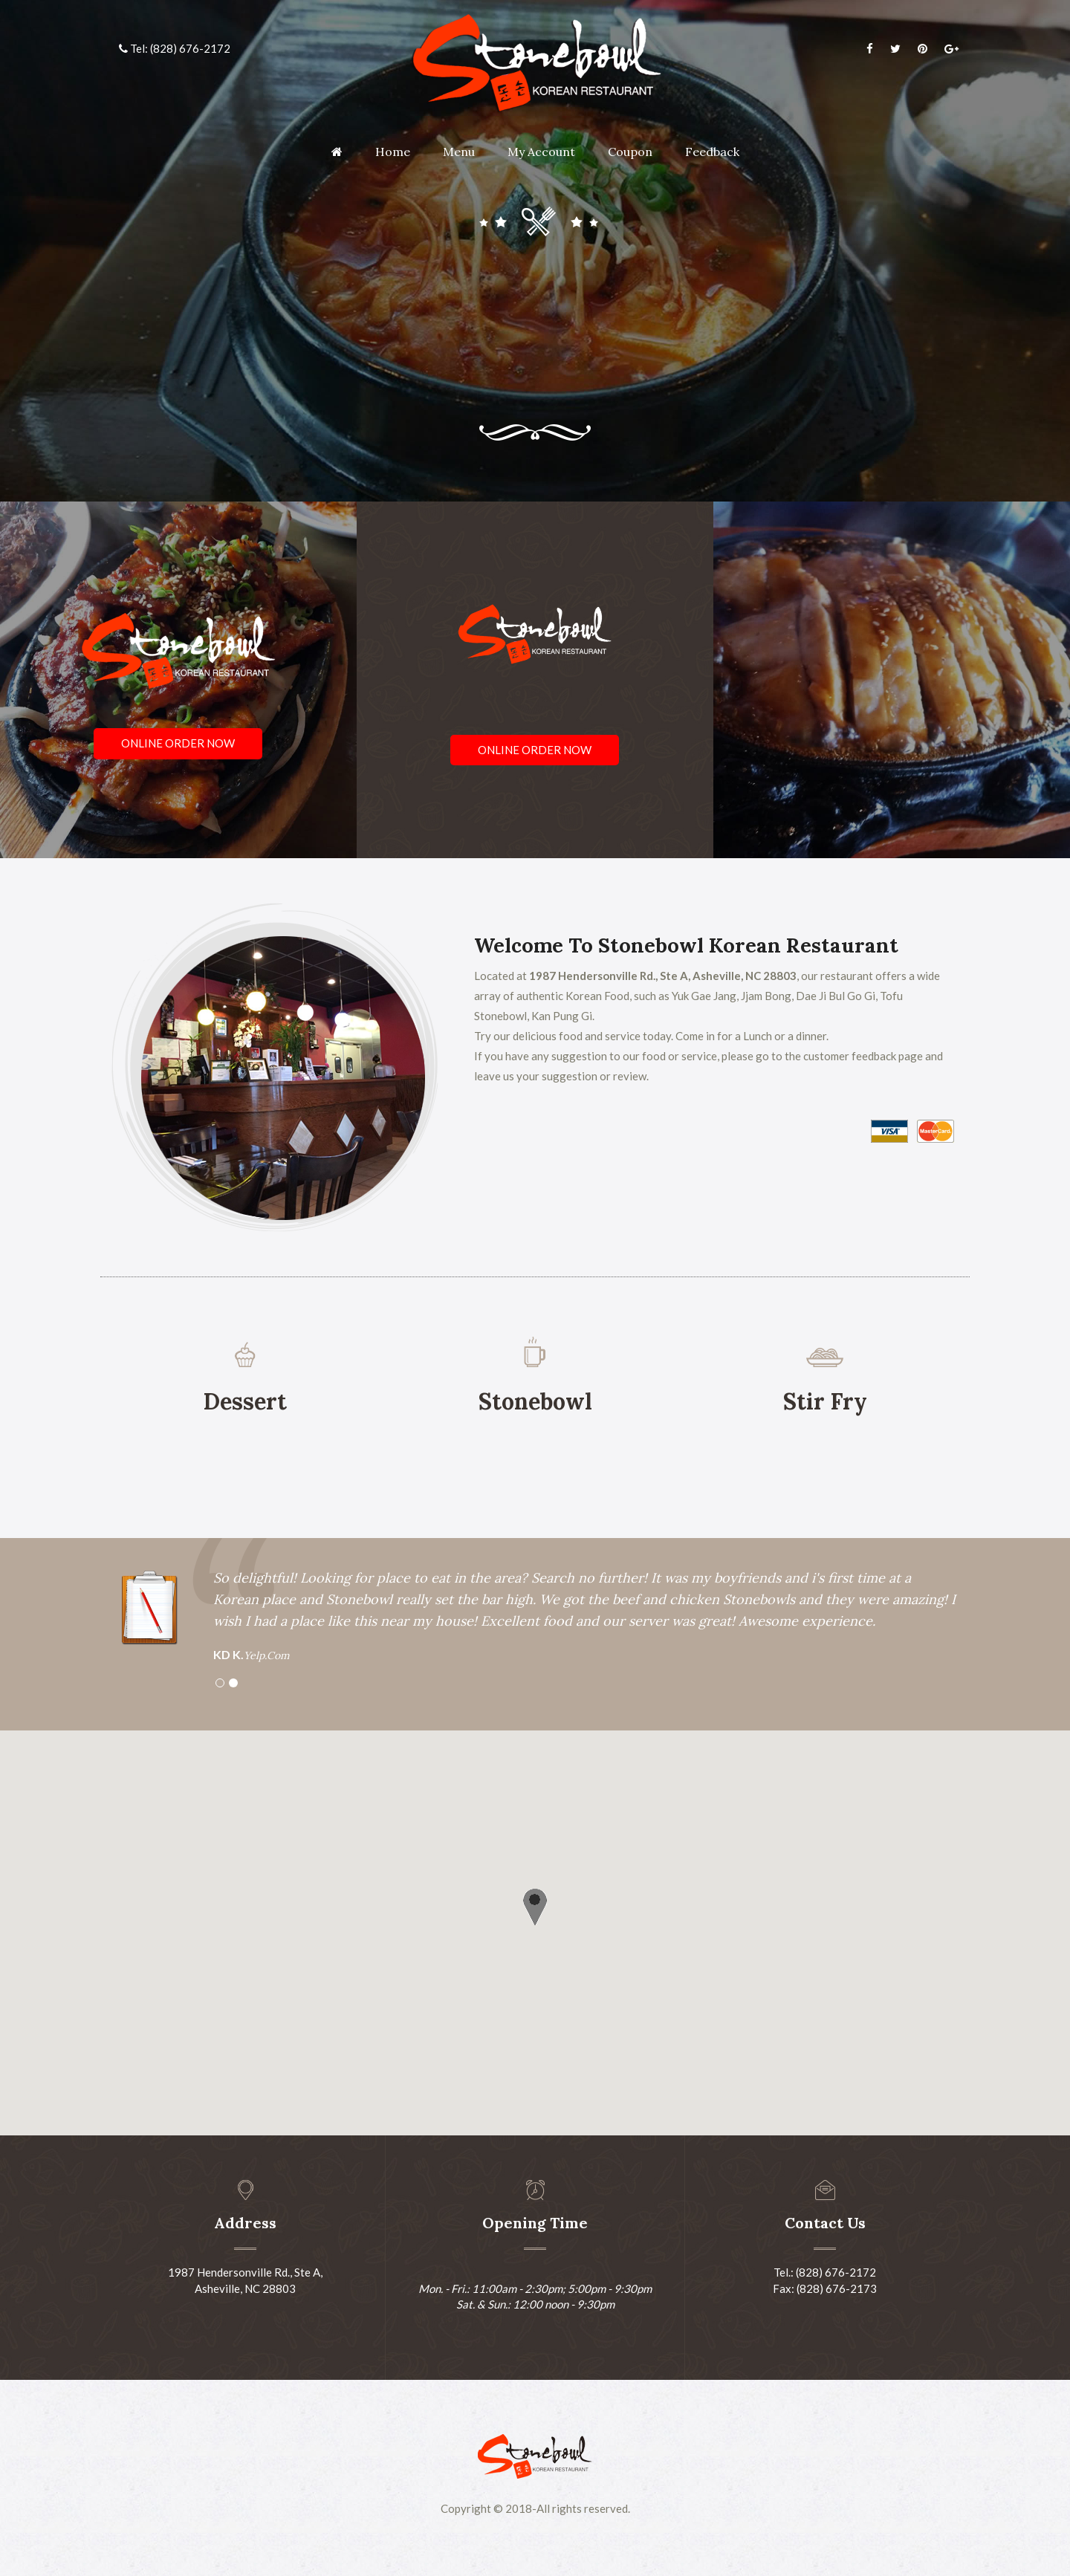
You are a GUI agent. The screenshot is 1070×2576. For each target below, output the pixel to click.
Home (392, 151)
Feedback (712, 151)
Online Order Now (178, 743)
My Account (541, 151)
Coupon (630, 151)
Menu (459, 151)
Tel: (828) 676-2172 (174, 48)
